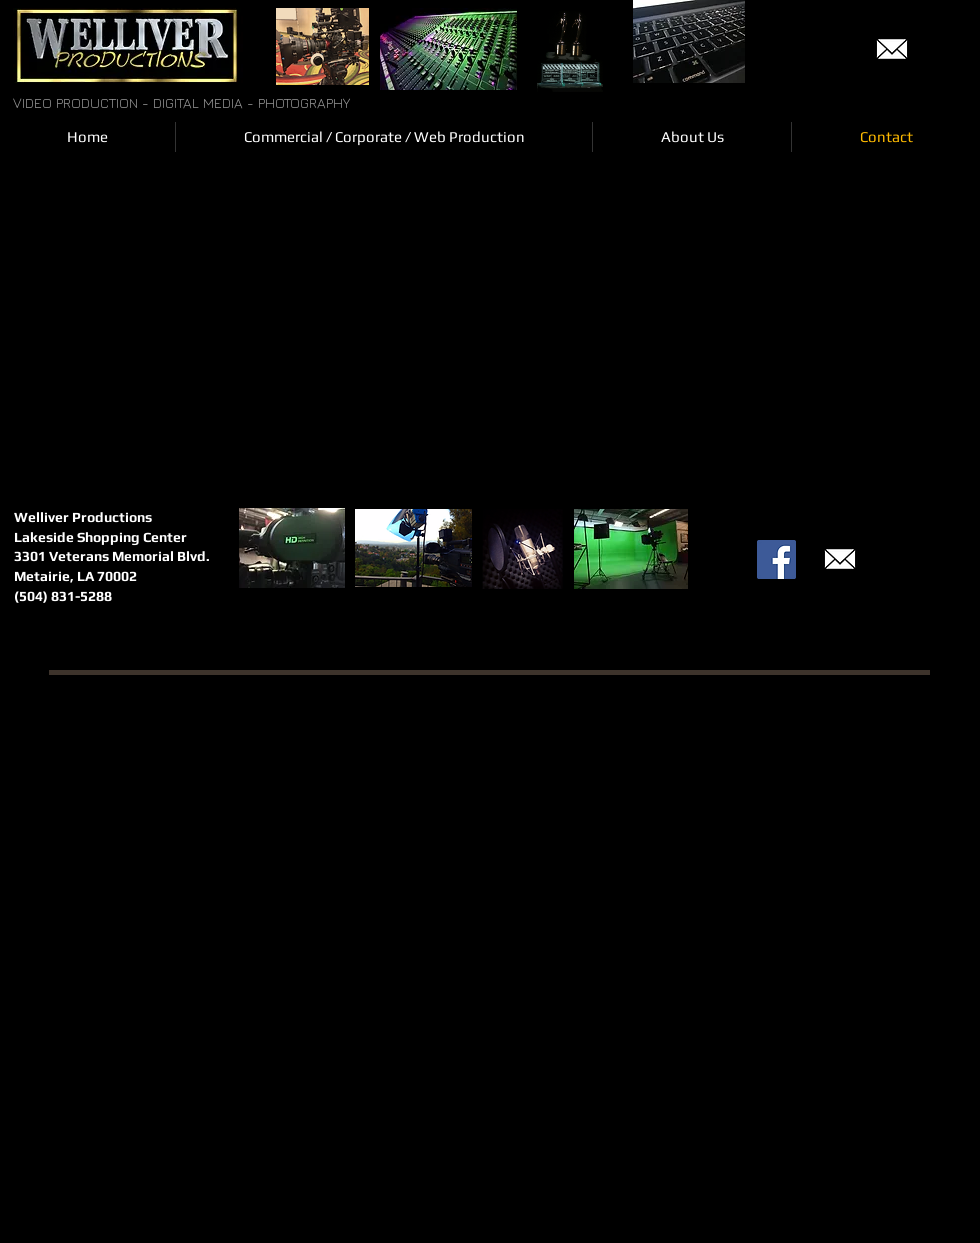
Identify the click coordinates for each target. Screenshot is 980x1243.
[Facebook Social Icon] (776, 559)
